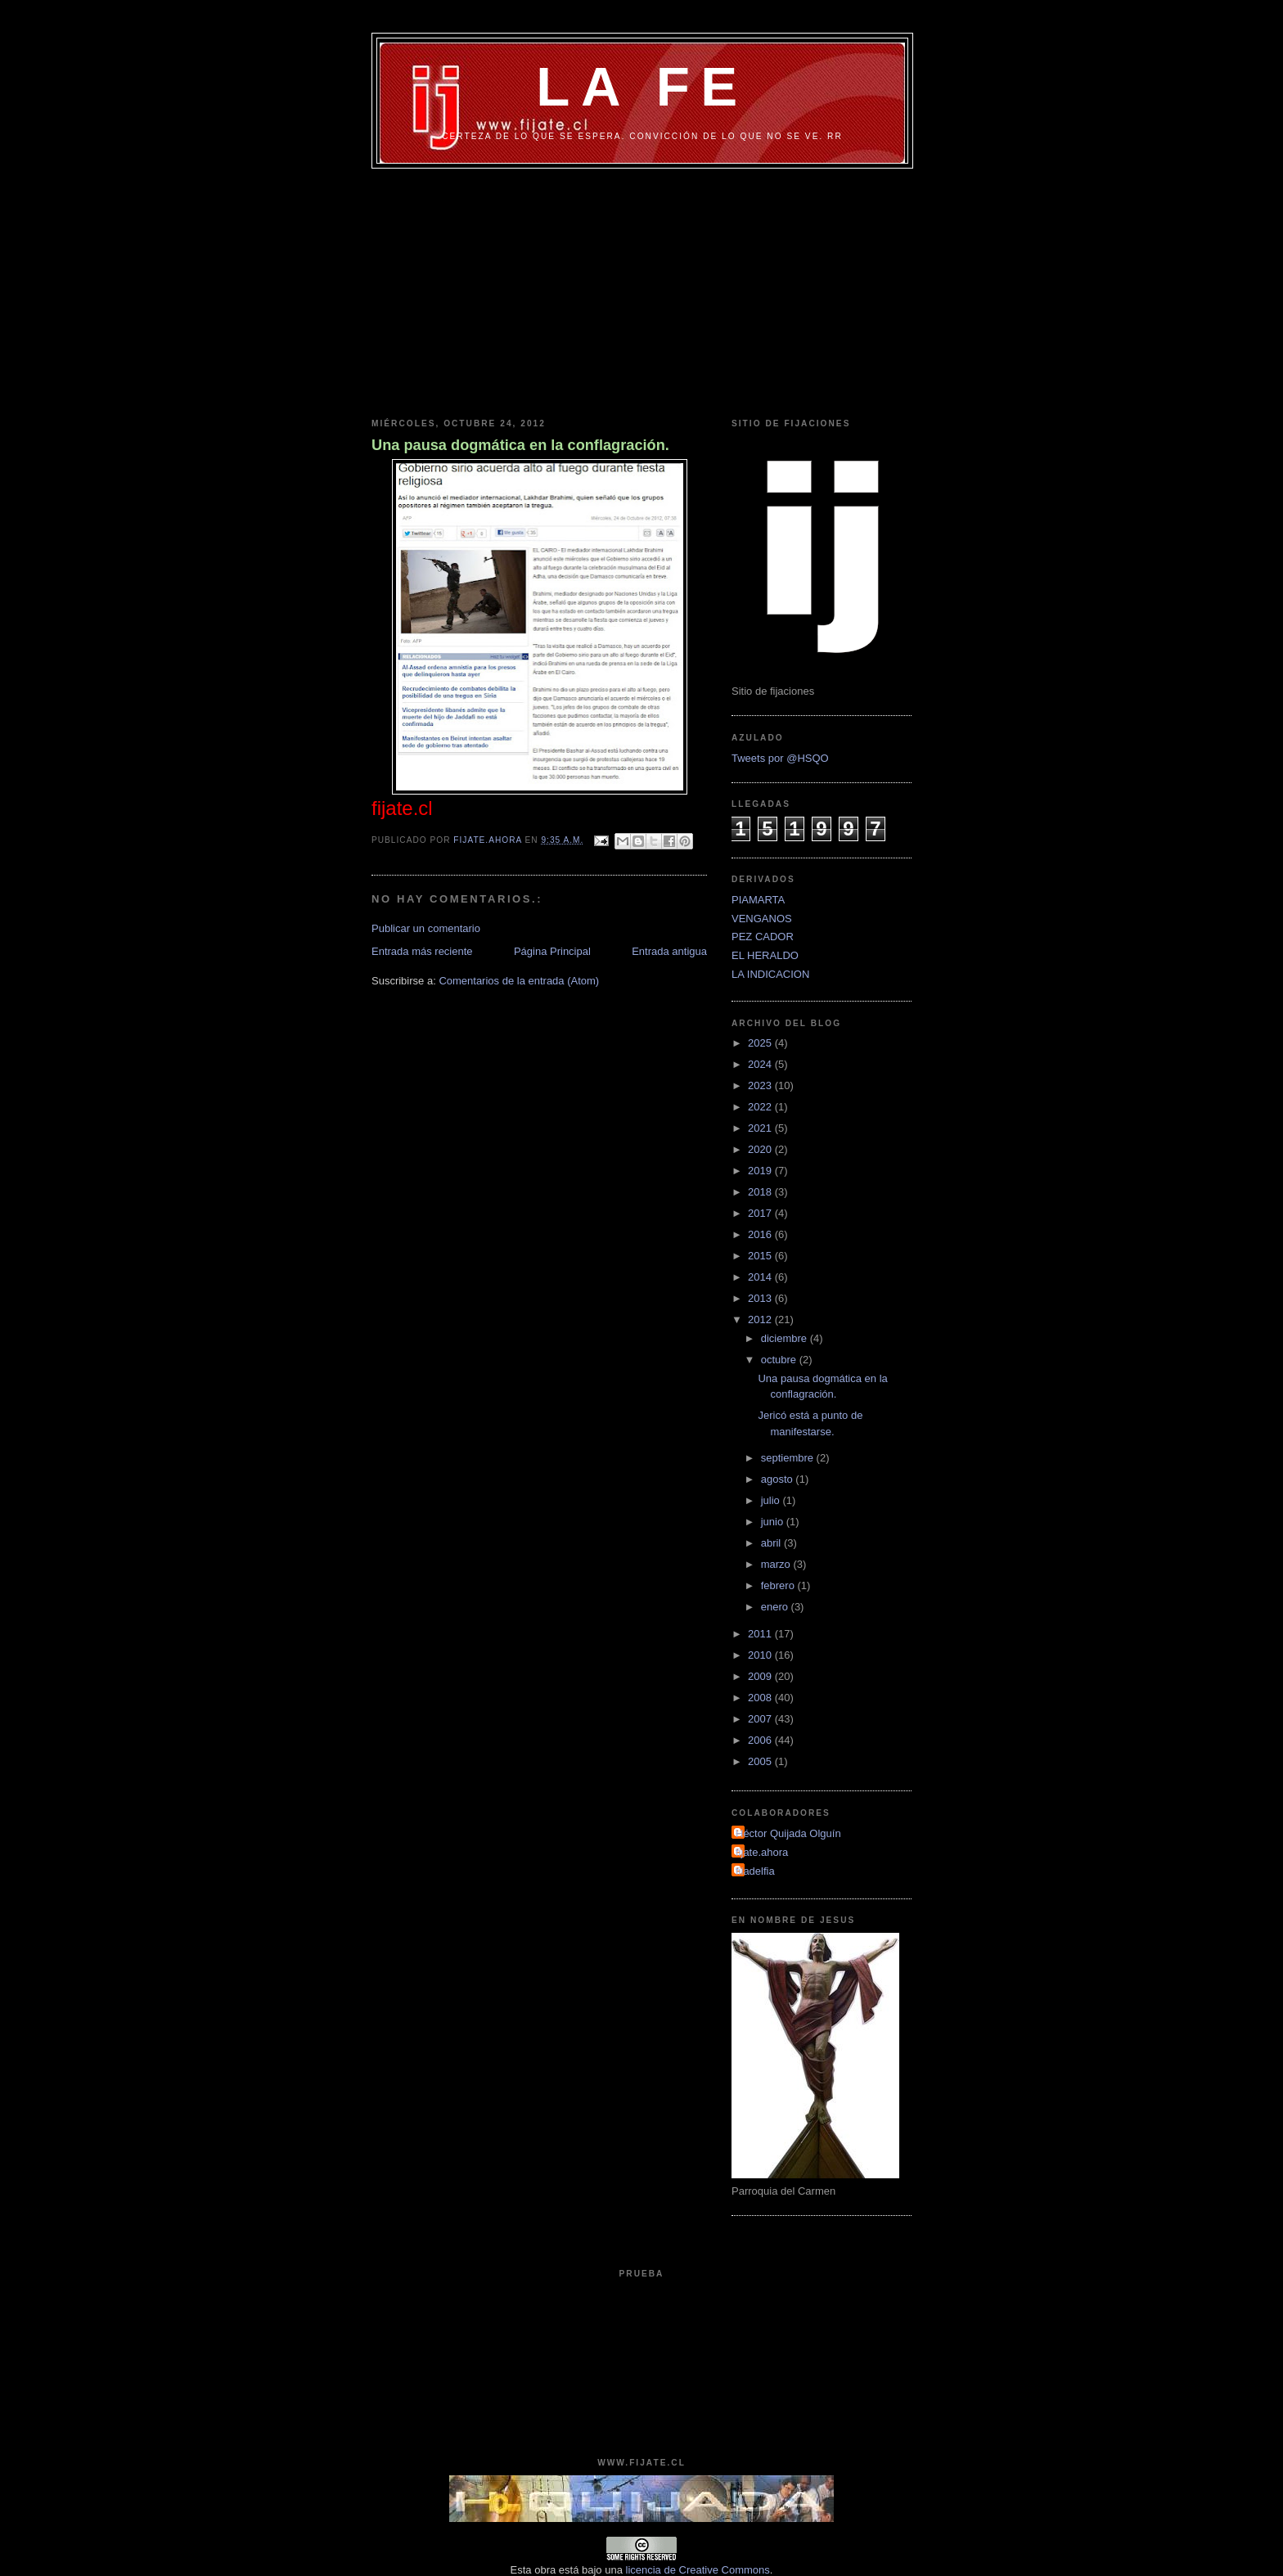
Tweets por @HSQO (780, 758)
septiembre (789, 1458)
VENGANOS (762, 918)
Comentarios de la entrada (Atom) (519, 981)
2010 (761, 1655)
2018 (761, 1192)
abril (772, 1543)
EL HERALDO (765, 955)
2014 (761, 1277)
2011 (761, 1634)
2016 (761, 1234)
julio (772, 1500)
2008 (761, 1697)
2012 (761, 1319)
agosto (778, 1479)
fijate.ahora (488, 839)
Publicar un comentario (425, 928)
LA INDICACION (770, 974)
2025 (761, 1043)
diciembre (785, 1338)
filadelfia (755, 1871)
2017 (761, 1213)
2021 (761, 1128)
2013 (761, 1298)
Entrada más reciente (422, 951)
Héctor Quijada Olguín (788, 1833)
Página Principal (552, 951)
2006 (761, 1740)
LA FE (642, 86)
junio (773, 1521)
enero (776, 1607)
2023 (761, 1085)
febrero (779, 1585)
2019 (761, 1170)
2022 (761, 1107)
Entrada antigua (669, 951)
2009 (761, 1676)
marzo (777, 1564)
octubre (780, 1359)
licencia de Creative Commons (698, 2570)
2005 (761, 1761)
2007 (761, 1719)
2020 (761, 1149)
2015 (761, 1256)
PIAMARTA (758, 900)
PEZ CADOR (763, 936)
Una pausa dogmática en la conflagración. (520, 445)
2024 (761, 1064)
